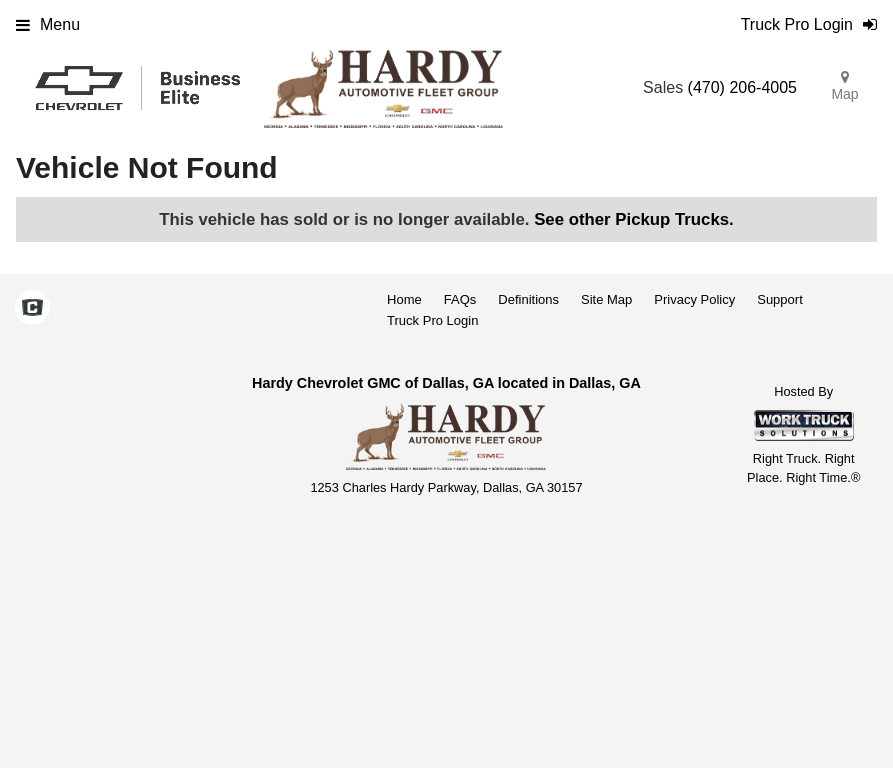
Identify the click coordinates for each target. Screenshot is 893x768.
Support (780, 299)
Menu (48, 24)
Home (404, 299)
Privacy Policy (694, 299)
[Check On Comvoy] (32, 310)
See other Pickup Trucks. (634, 219)
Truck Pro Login (432, 320)
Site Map (606, 299)
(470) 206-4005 (742, 87)
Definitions (528, 299)
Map (844, 86)
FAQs (460, 299)
